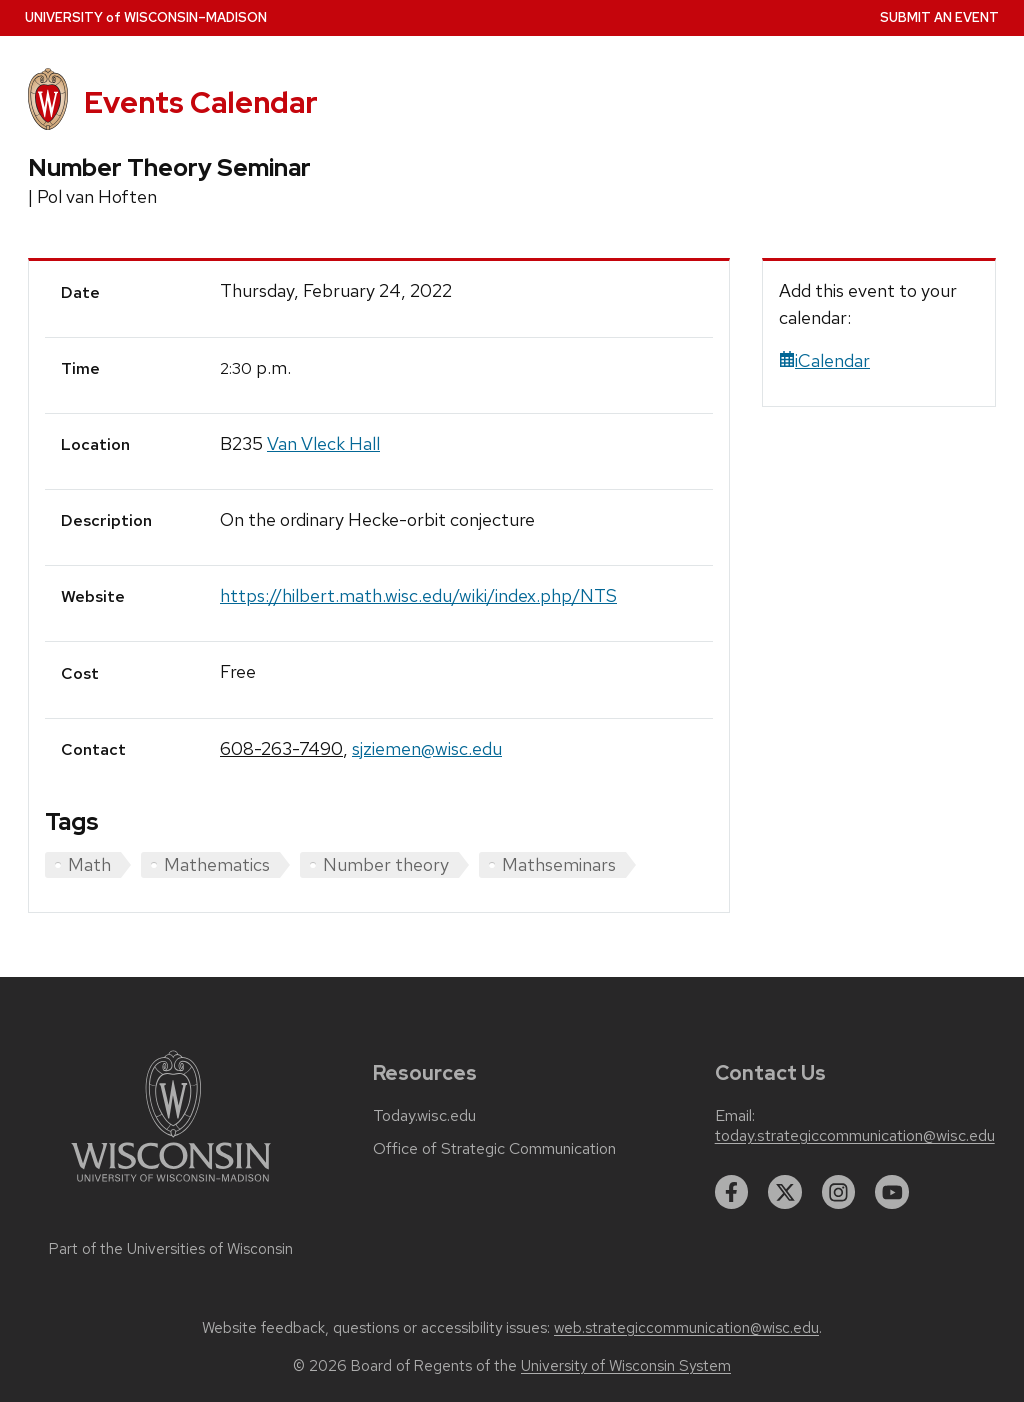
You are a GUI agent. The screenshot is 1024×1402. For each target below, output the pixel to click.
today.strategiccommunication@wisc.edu (855, 1136)
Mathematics (217, 864)
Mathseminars (559, 864)
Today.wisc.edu (424, 1116)
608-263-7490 (281, 748)
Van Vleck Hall (323, 443)
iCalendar (824, 360)
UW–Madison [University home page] (146, 17)
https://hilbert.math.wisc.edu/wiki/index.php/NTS (418, 595)
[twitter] (785, 1192)
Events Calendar (201, 102)
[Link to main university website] (171, 1185)
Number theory (386, 864)
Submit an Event (939, 17)
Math (89, 864)
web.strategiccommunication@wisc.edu (686, 1328)
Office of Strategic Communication (494, 1149)
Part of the (171, 1249)
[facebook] (732, 1192)
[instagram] (839, 1192)
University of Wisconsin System (626, 1366)
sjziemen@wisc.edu (427, 748)
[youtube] (892, 1192)
